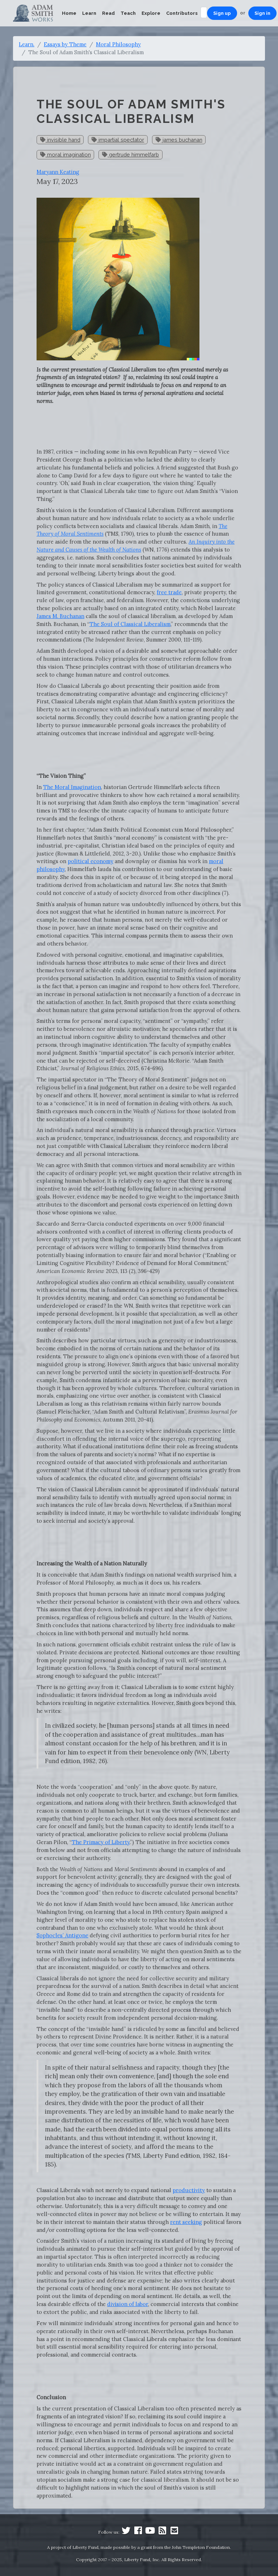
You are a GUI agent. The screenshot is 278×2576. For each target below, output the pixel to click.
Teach (128, 13)
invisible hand (60, 140)
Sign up (222, 13)
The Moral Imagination (72, 787)
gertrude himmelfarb (130, 154)
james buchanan (179, 140)
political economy (90, 861)
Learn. (26, 44)
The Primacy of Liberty (101, 1842)
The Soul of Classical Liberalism (129, 624)
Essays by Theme (65, 44)
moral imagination (65, 154)
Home (69, 13)
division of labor (127, 2304)
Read (108, 13)
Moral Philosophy (118, 44)
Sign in (262, 13)
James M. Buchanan (60, 616)
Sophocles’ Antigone (62, 1935)
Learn (89, 13)
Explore (151, 13)
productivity (189, 2190)
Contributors (182, 13)
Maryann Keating (58, 171)
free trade (169, 592)
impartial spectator (118, 140)
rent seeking (186, 2222)
